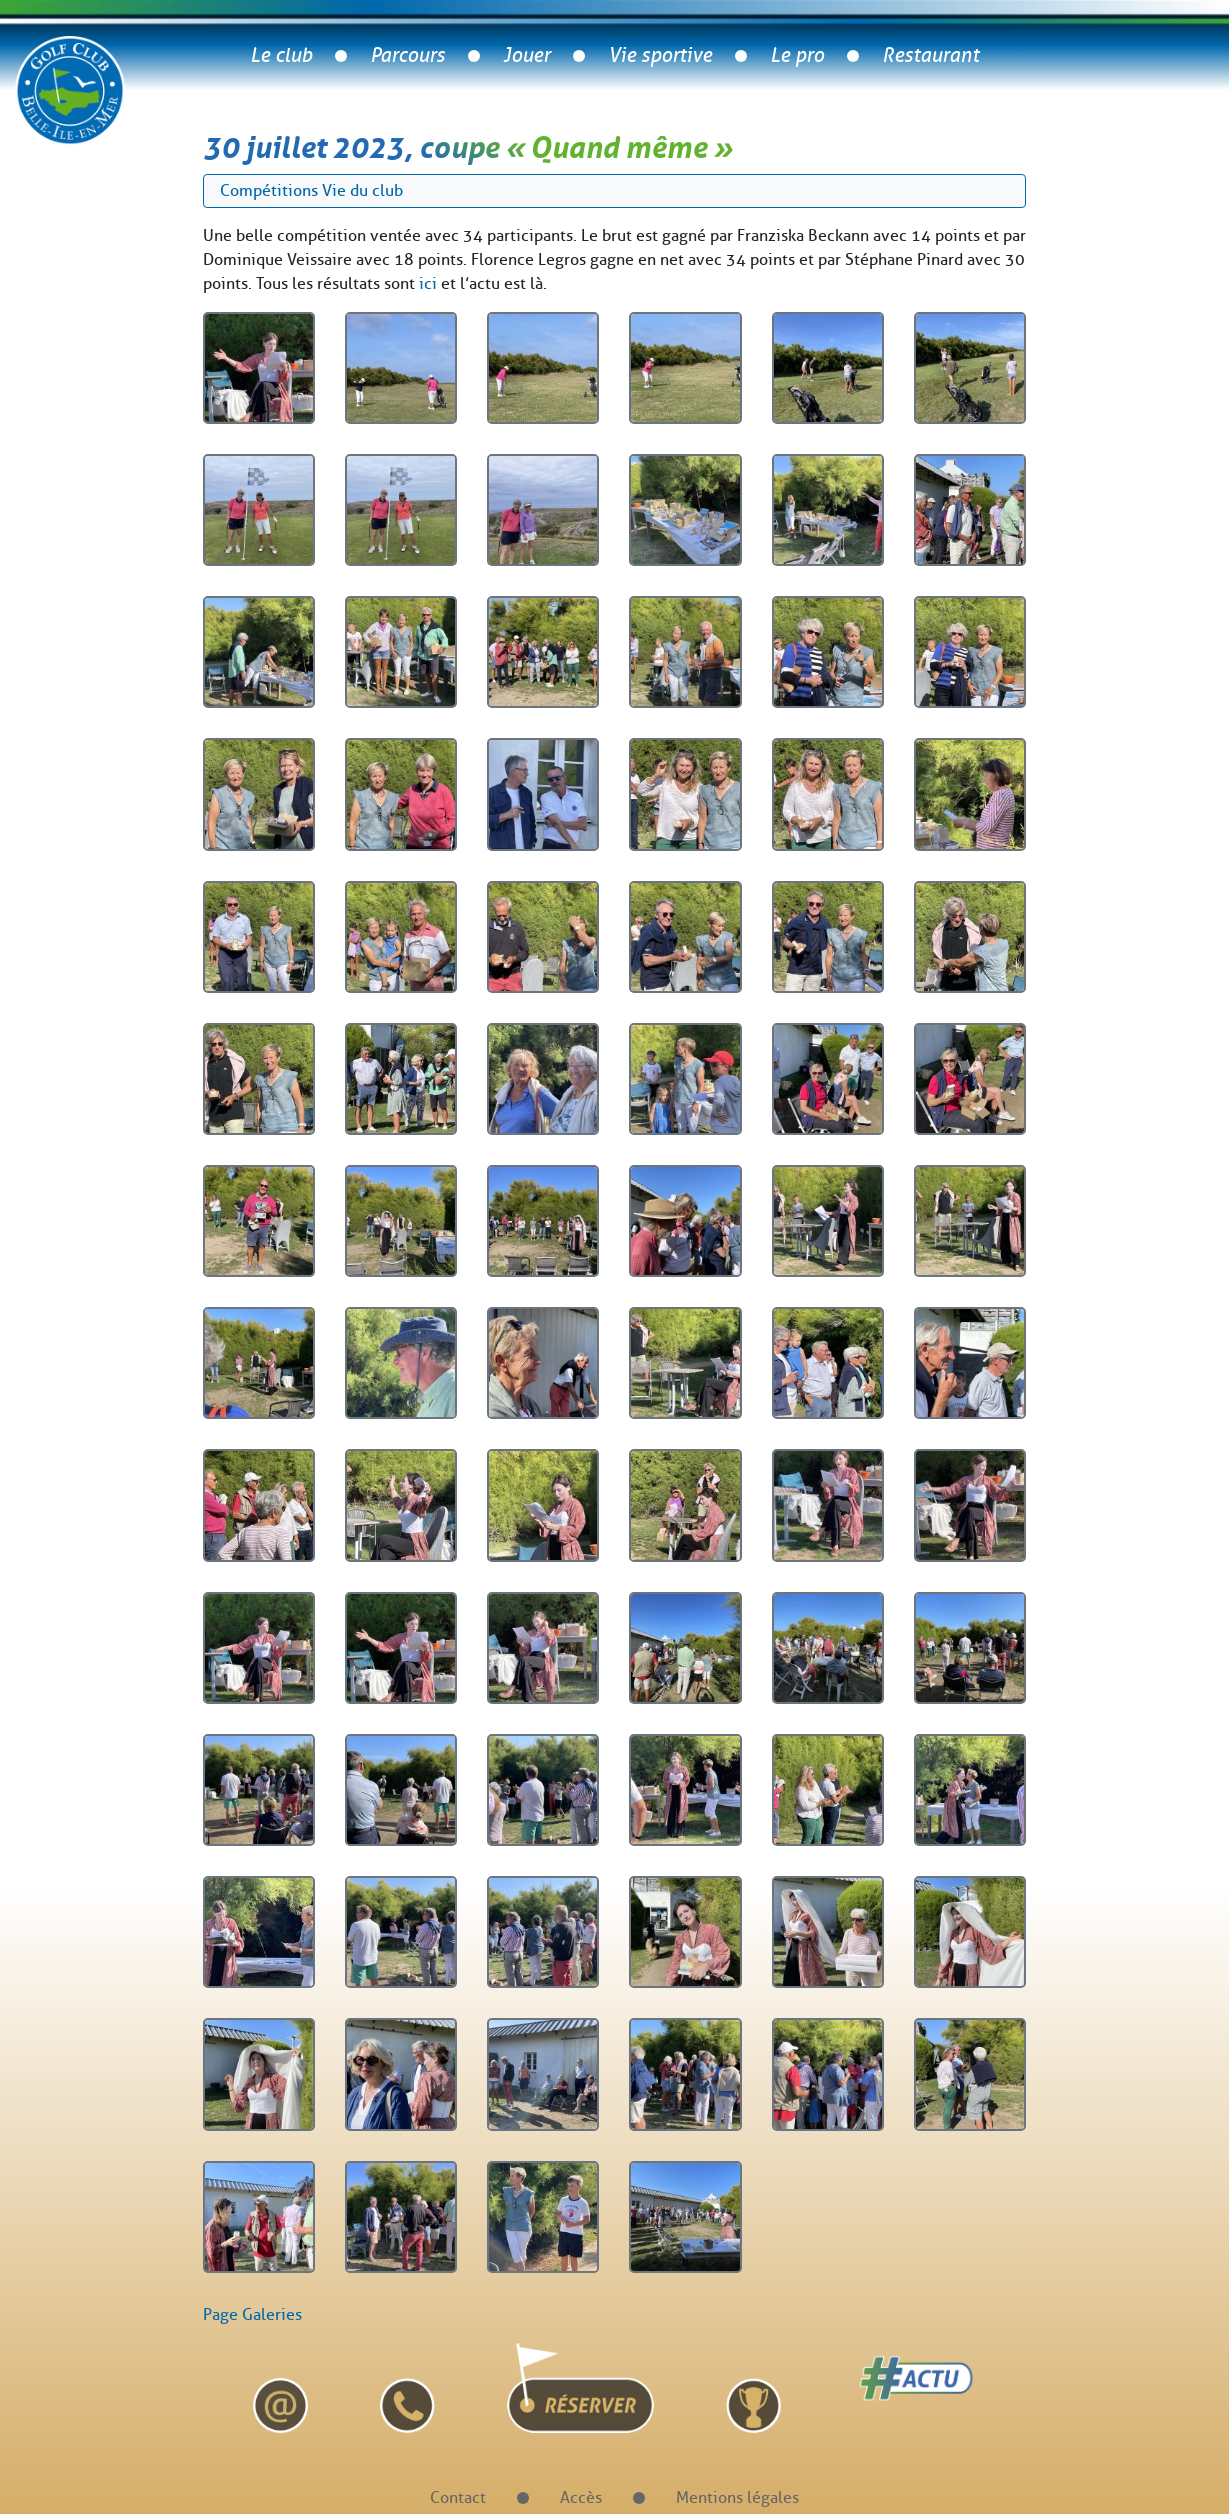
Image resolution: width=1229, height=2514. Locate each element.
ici (428, 283)
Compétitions (269, 190)
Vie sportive (660, 55)
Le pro (797, 55)
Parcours (407, 55)
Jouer (526, 55)
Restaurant (930, 55)
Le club (281, 55)
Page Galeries (252, 2314)
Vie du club (362, 190)
